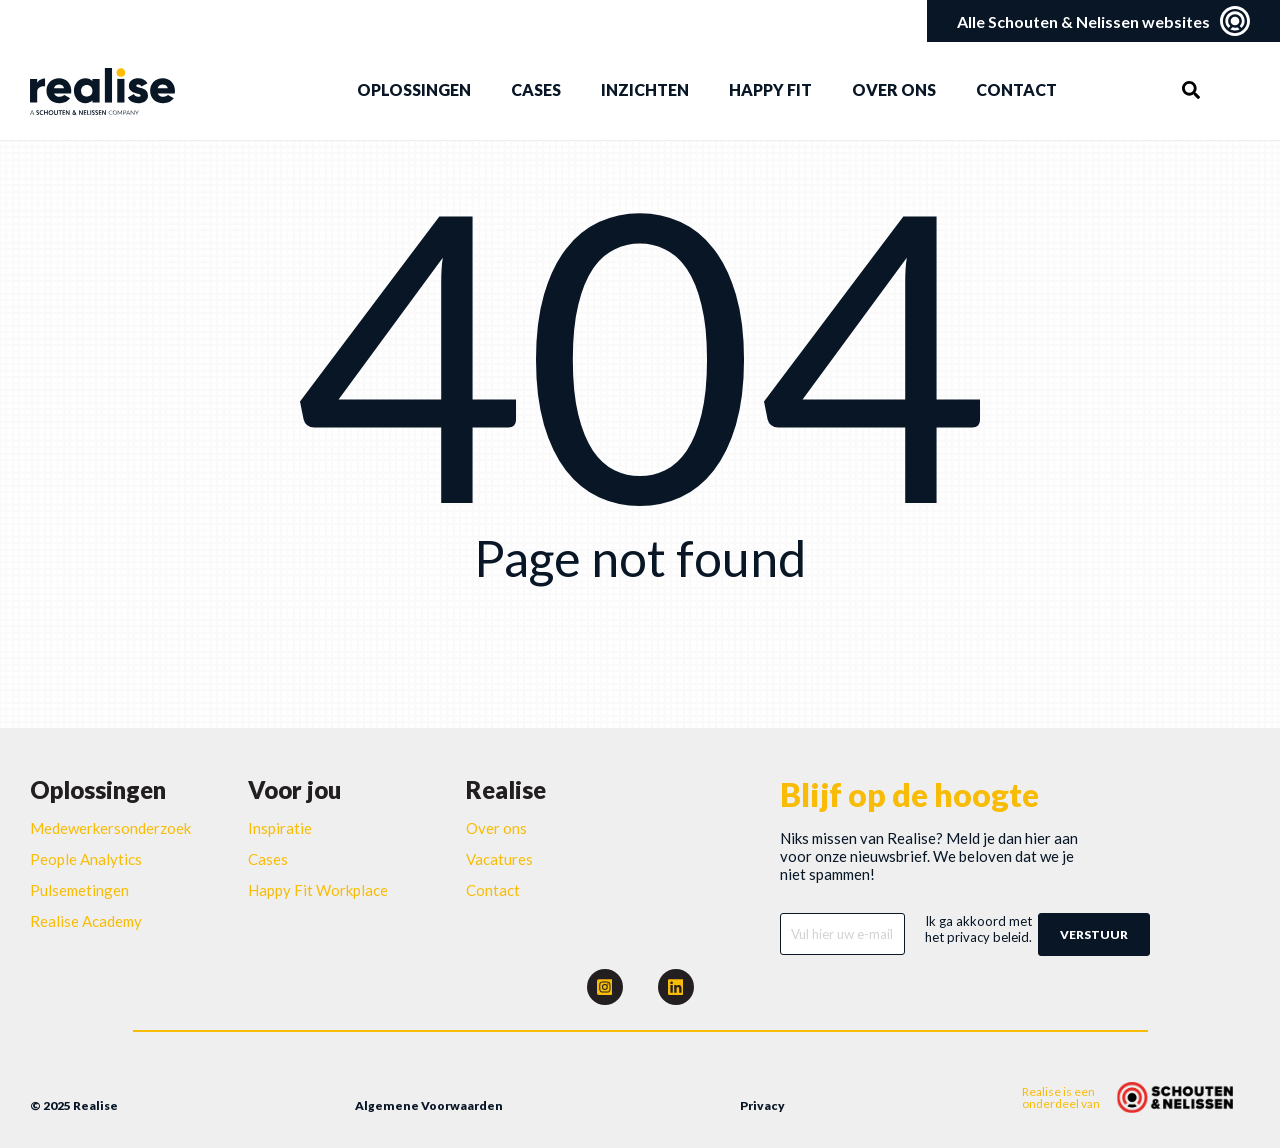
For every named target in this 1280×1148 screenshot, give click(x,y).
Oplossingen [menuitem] (414, 89)
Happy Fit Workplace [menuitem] (318, 890)
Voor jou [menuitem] (294, 789)
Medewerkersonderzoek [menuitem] (110, 828)
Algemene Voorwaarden (429, 1105)
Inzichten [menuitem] (645, 89)
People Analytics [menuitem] (86, 859)
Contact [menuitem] (1016, 89)
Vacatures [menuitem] (499, 859)
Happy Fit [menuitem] (770, 89)
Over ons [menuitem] (894, 89)
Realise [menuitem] (506, 789)
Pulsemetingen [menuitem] (79, 890)
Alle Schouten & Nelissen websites (1103, 21)
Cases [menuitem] (536, 89)
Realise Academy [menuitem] (86, 921)
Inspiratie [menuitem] (280, 828)
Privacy (762, 1105)
